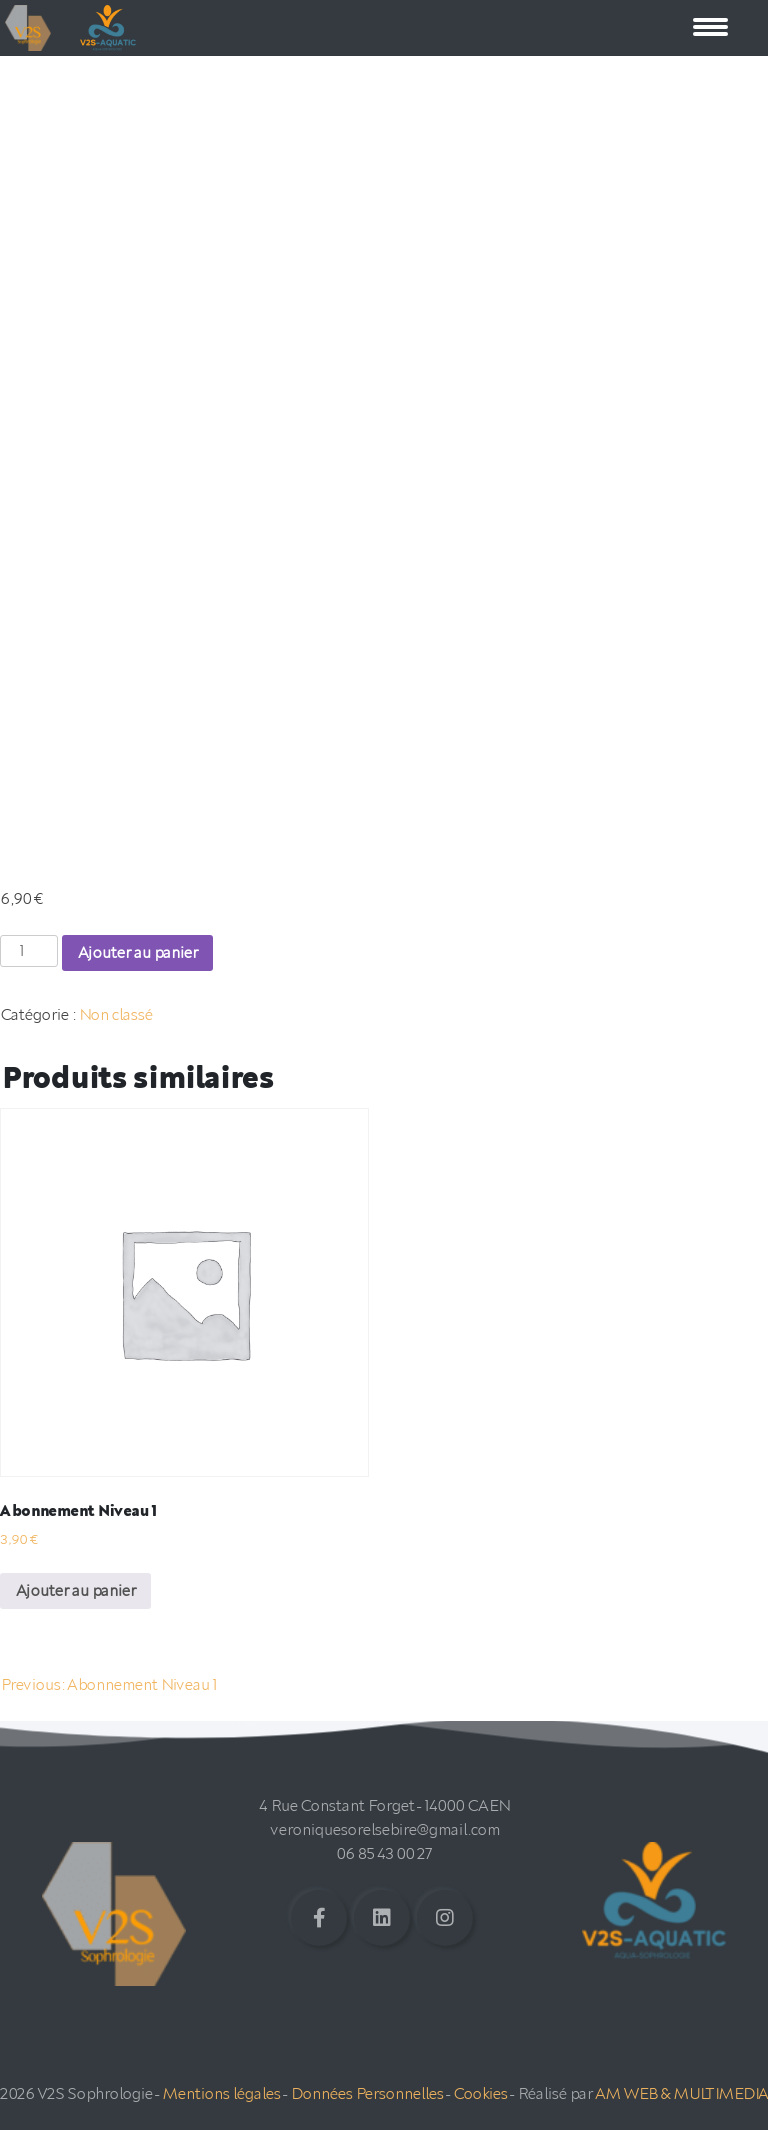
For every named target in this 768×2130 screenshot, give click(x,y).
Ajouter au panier (137, 953)
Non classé (115, 1015)
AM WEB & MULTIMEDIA (681, 2094)
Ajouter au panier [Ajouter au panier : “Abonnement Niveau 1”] (75, 1591)
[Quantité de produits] (29, 951)
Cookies (480, 2094)
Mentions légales (221, 2094)
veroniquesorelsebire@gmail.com (384, 1830)
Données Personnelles (366, 2094)
